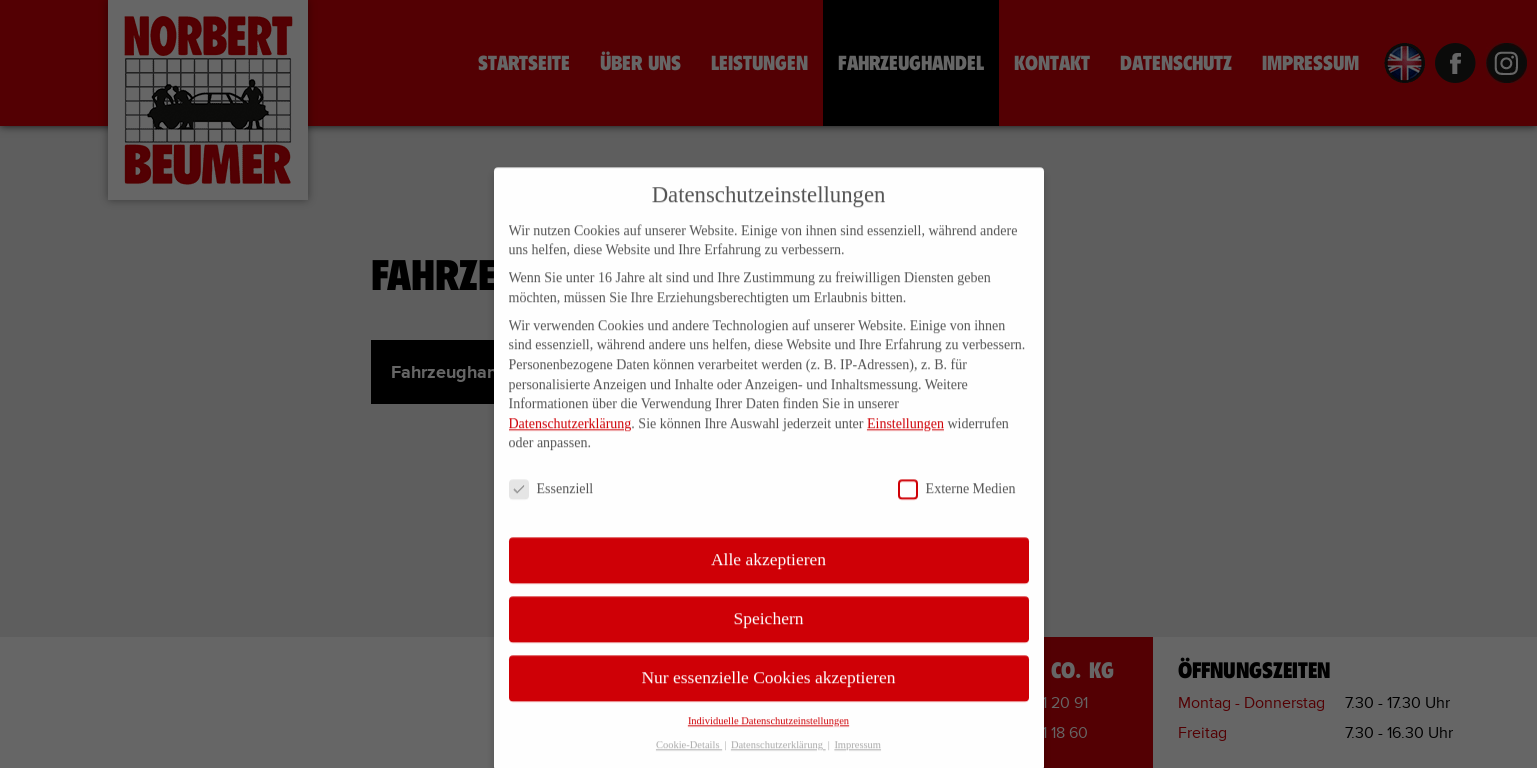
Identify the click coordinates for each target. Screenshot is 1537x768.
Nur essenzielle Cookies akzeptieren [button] (768, 692)
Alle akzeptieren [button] (768, 574)
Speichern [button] (769, 633)
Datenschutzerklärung (570, 438)
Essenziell (551, 504)
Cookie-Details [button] (689, 760)
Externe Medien (957, 504)
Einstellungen (905, 438)
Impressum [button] (857, 760)
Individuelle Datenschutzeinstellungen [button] (768, 735)
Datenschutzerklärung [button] (778, 760)
